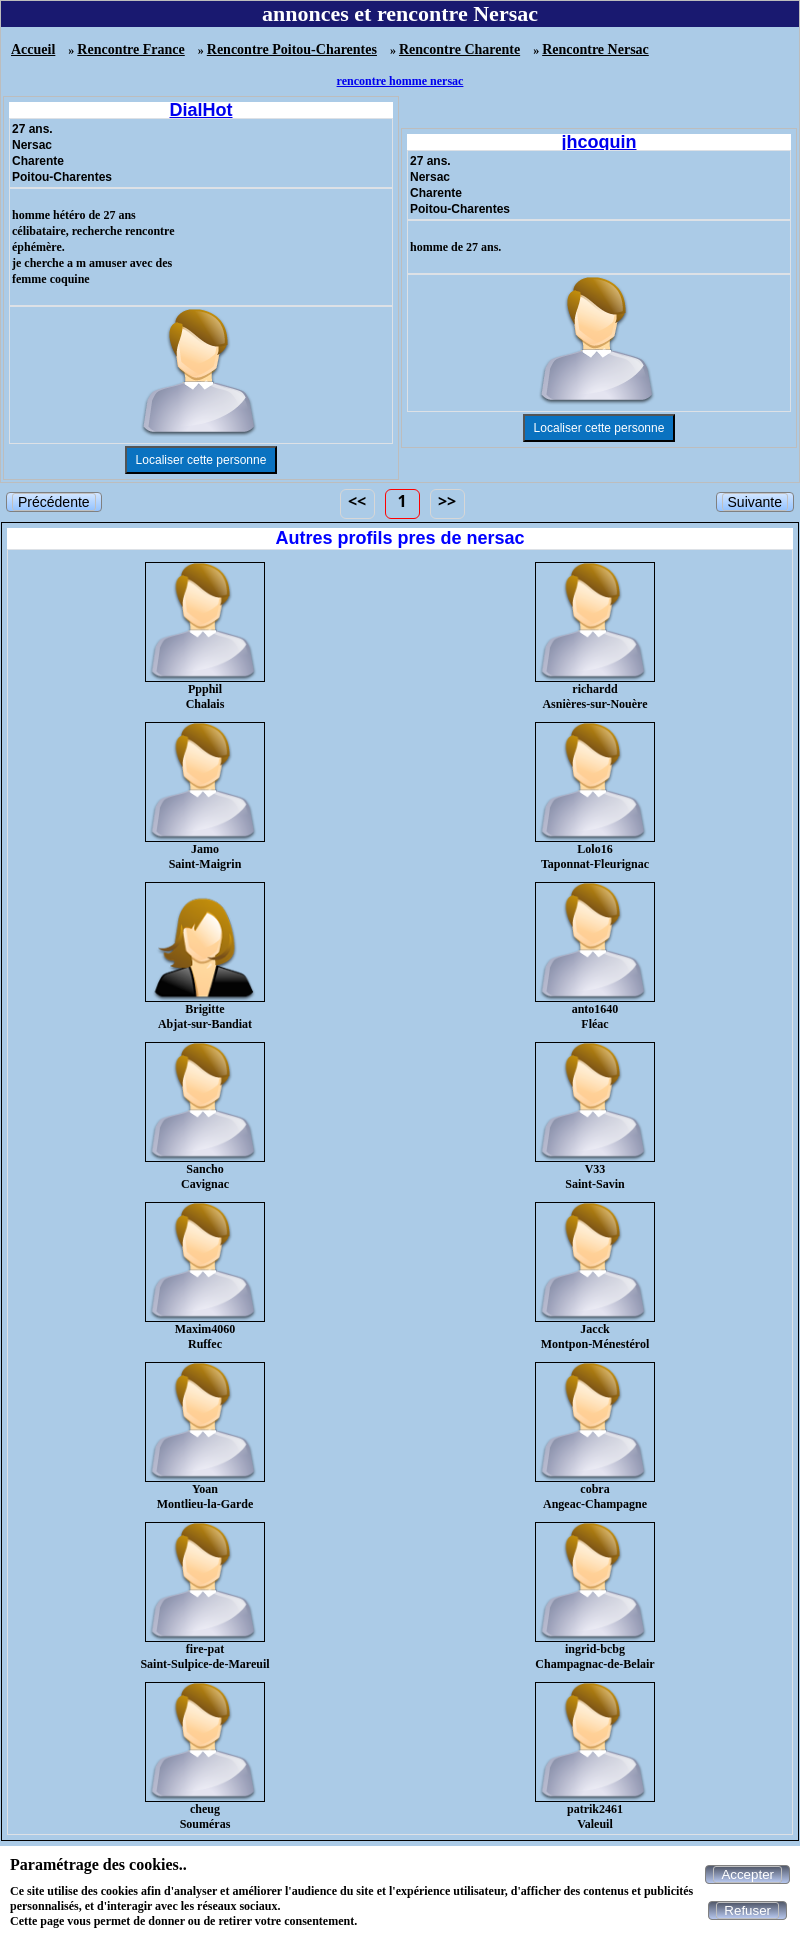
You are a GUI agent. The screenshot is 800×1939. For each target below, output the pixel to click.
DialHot (201, 110)
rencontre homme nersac (400, 81)
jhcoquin (599, 142)
